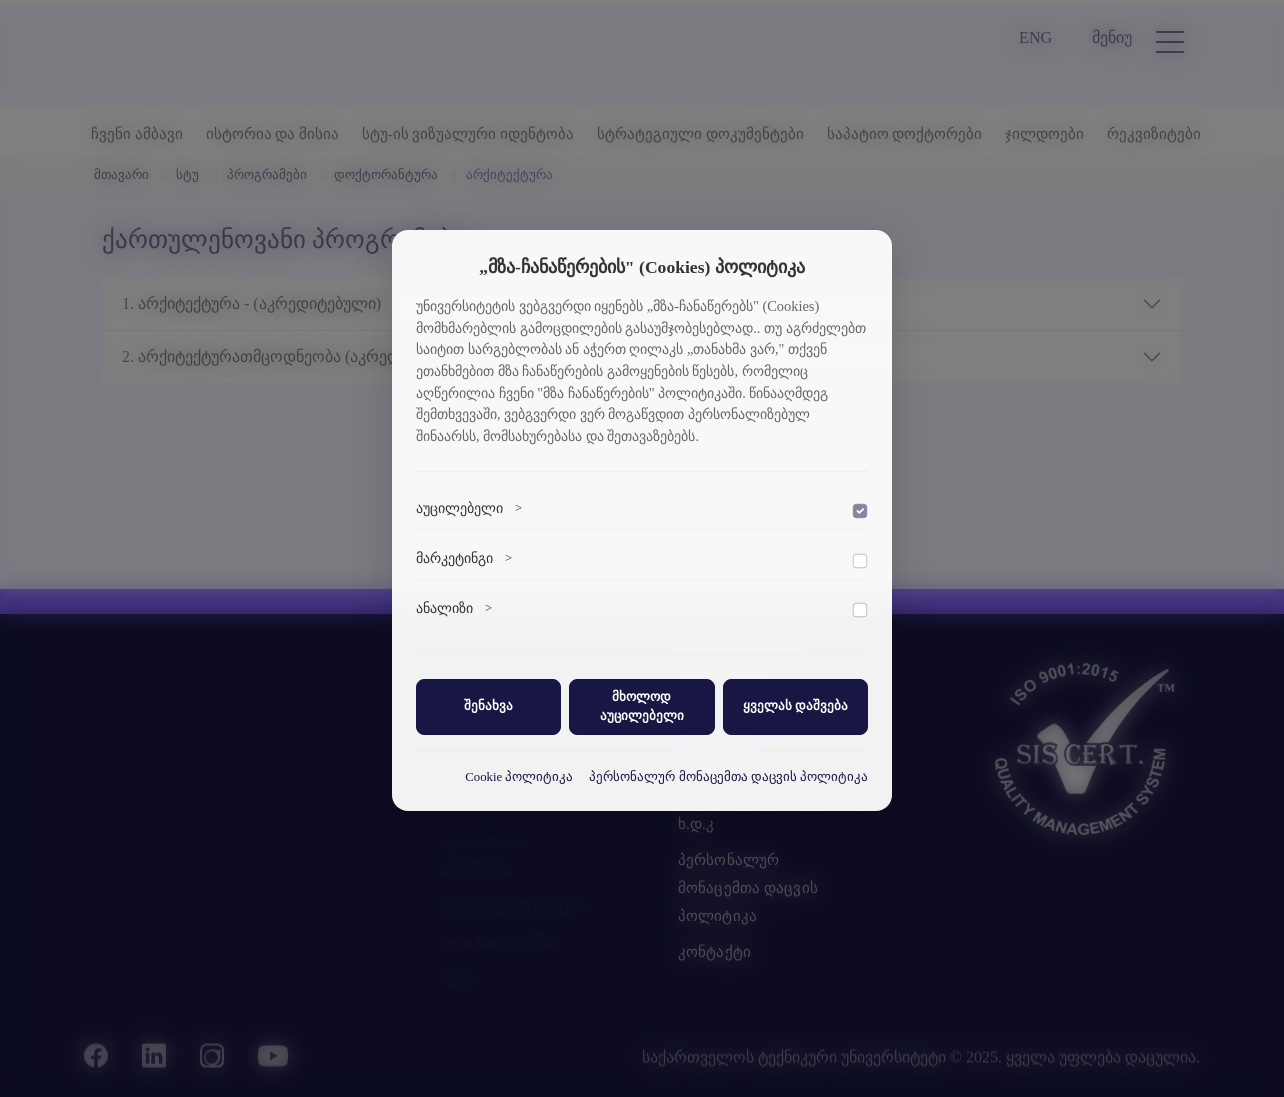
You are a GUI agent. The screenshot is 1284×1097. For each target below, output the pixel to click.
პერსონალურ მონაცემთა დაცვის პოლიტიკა (728, 777)
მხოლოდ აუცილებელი (642, 706)
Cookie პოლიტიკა (519, 777)
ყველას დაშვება (795, 706)
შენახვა (488, 706)
